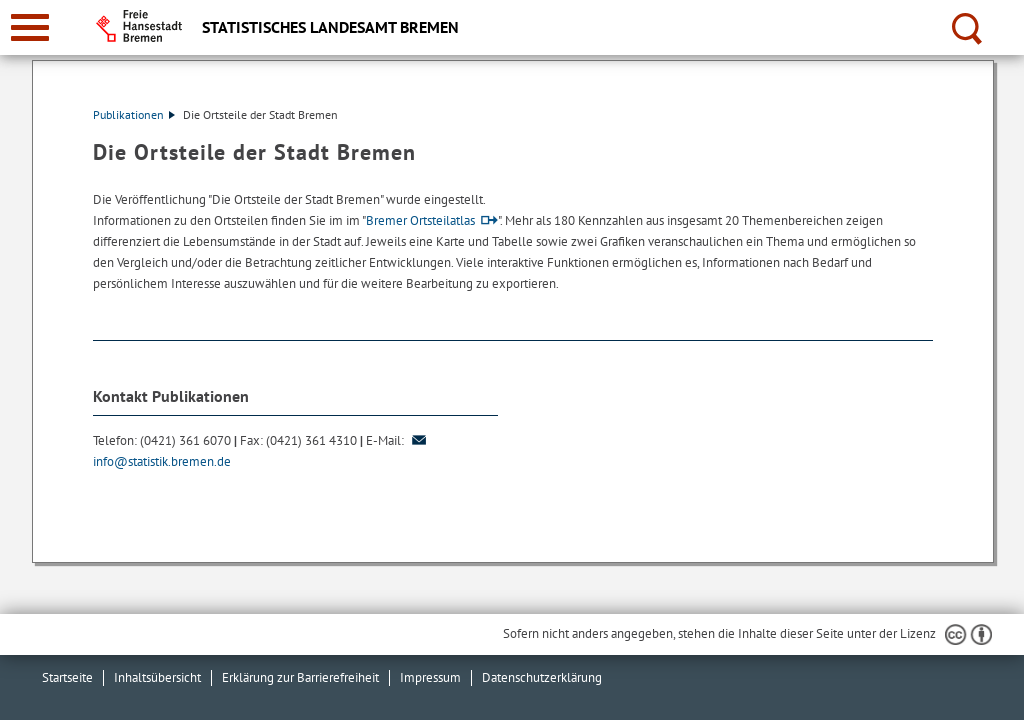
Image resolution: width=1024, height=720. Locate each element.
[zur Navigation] (30, 27)
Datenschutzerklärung (542, 677)
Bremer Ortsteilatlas (420, 220)
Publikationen (134, 114)
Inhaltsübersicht (157, 677)
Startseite (67, 677)
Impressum (430, 677)
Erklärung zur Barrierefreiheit (300, 677)
